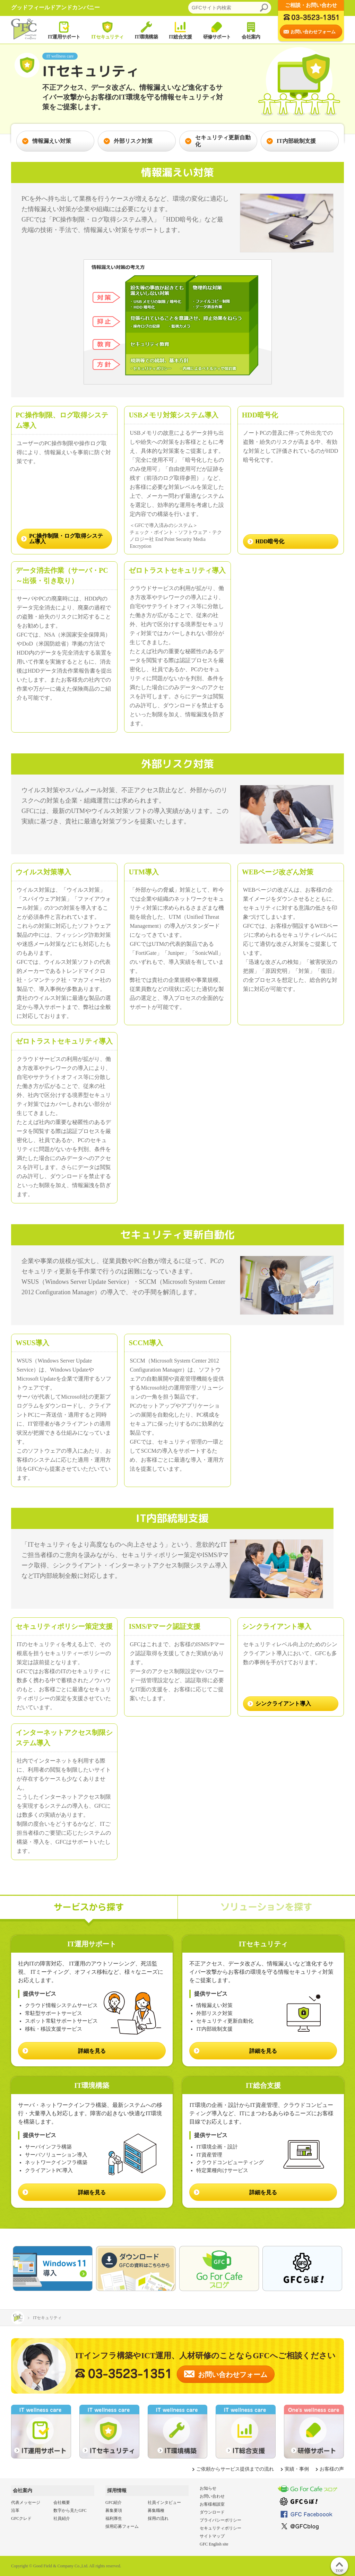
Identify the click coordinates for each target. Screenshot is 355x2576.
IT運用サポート (64, 30)
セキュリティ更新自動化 (218, 141)
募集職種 (156, 2510)
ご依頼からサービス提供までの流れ (235, 2469)
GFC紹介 (113, 2502)
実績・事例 (297, 2469)
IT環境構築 (146, 30)
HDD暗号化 (270, 541)
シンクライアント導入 (283, 1703)
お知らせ (208, 2488)
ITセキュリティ (107, 30)
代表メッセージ (25, 2502)
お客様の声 (332, 2469)
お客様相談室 (212, 2504)
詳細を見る (92, 2051)
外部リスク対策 (128, 141)
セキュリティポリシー (220, 2528)
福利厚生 (113, 2518)
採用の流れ (158, 2518)
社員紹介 (61, 2518)
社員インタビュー (164, 2502)
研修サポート (217, 30)
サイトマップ (212, 2536)
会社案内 (251, 30)
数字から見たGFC (69, 2510)
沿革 (15, 2510)
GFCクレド (21, 2518)
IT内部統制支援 (291, 141)
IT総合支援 (180, 30)
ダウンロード (212, 2512)
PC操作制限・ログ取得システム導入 (66, 538)
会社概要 (61, 2502)
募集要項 (113, 2510)
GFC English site (214, 2544)
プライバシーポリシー (220, 2520)
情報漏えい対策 (46, 141)
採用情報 (117, 2490)
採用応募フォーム (122, 2526)
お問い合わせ (212, 2496)
